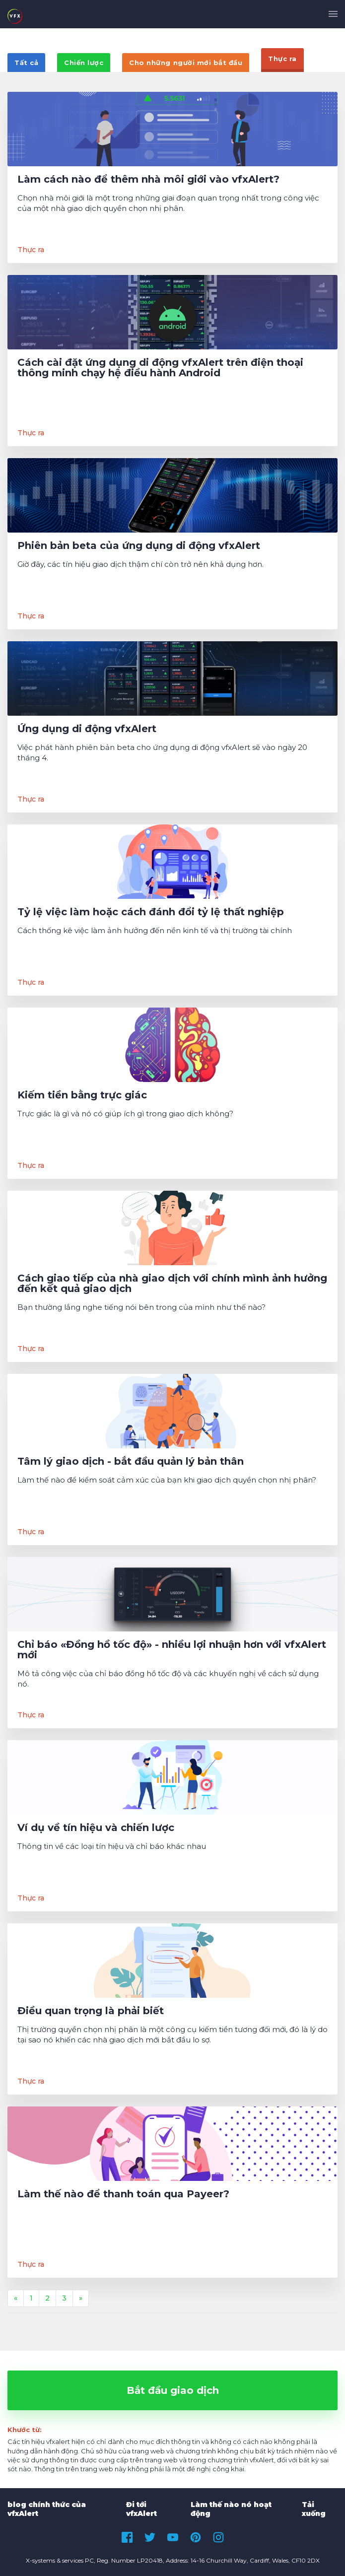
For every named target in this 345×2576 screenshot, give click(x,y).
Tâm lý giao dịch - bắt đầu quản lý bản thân (130, 1461)
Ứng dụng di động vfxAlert (86, 729)
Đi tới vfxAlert (141, 2509)
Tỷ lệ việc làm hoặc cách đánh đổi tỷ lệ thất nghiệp (150, 912)
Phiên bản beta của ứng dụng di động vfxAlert (138, 546)
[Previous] (15, 2298)
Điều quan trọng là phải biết (90, 2011)
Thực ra (282, 59)
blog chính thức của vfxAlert (46, 2509)
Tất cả (26, 63)
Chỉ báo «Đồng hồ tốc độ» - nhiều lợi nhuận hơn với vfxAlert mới (171, 1649)
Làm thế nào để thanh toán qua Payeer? (123, 2194)
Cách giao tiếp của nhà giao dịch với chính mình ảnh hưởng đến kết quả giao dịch (172, 1283)
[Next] (80, 2298)
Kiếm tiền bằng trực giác (82, 1095)
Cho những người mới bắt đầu (185, 63)
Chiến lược (83, 63)
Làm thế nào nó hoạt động (231, 2509)
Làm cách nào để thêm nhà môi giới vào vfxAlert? (148, 179)
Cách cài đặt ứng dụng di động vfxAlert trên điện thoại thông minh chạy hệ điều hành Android (160, 367)
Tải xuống (314, 2509)
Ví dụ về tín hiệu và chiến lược (95, 1828)
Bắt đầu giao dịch (173, 2390)
